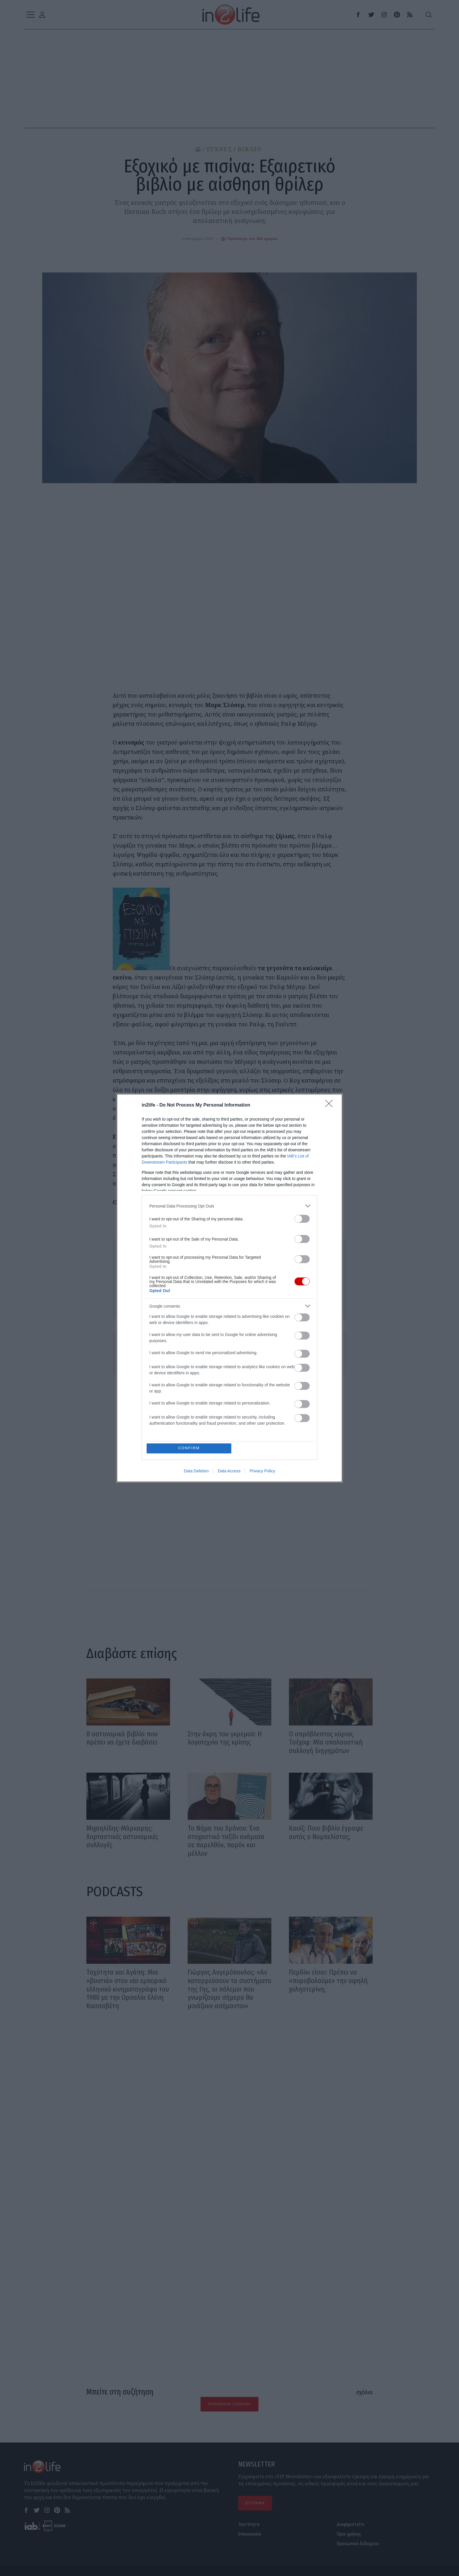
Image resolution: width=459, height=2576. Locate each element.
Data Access (229, 1471)
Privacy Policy (262, 1471)
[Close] (330, 1105)
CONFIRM (189, 1448)
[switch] (302, 1219)
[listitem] (229, 1206)
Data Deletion (196, 1471)
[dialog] (229, 1288)
